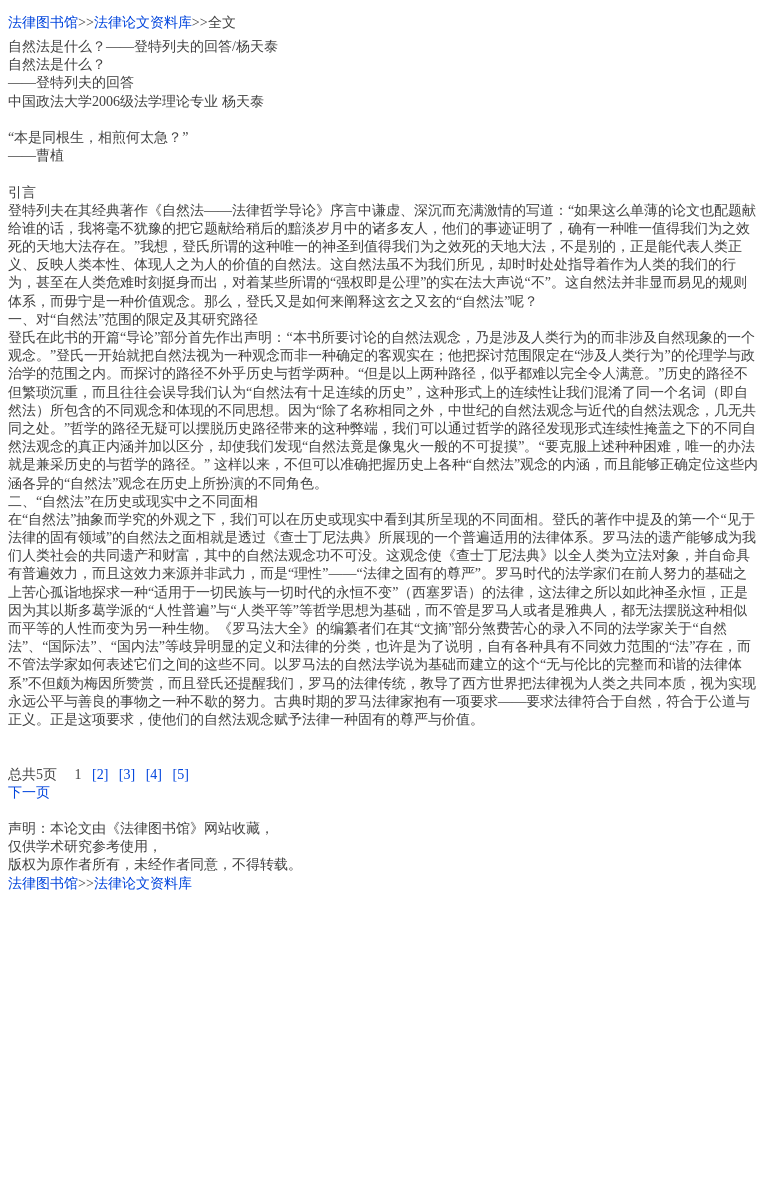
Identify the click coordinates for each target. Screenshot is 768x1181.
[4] (154, 774)
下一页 (29, 792)
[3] (127, 774)
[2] (100, 774)
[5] (180, 774)
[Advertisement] (384, 1033)
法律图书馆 (43, 22)
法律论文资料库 (143, 22)
